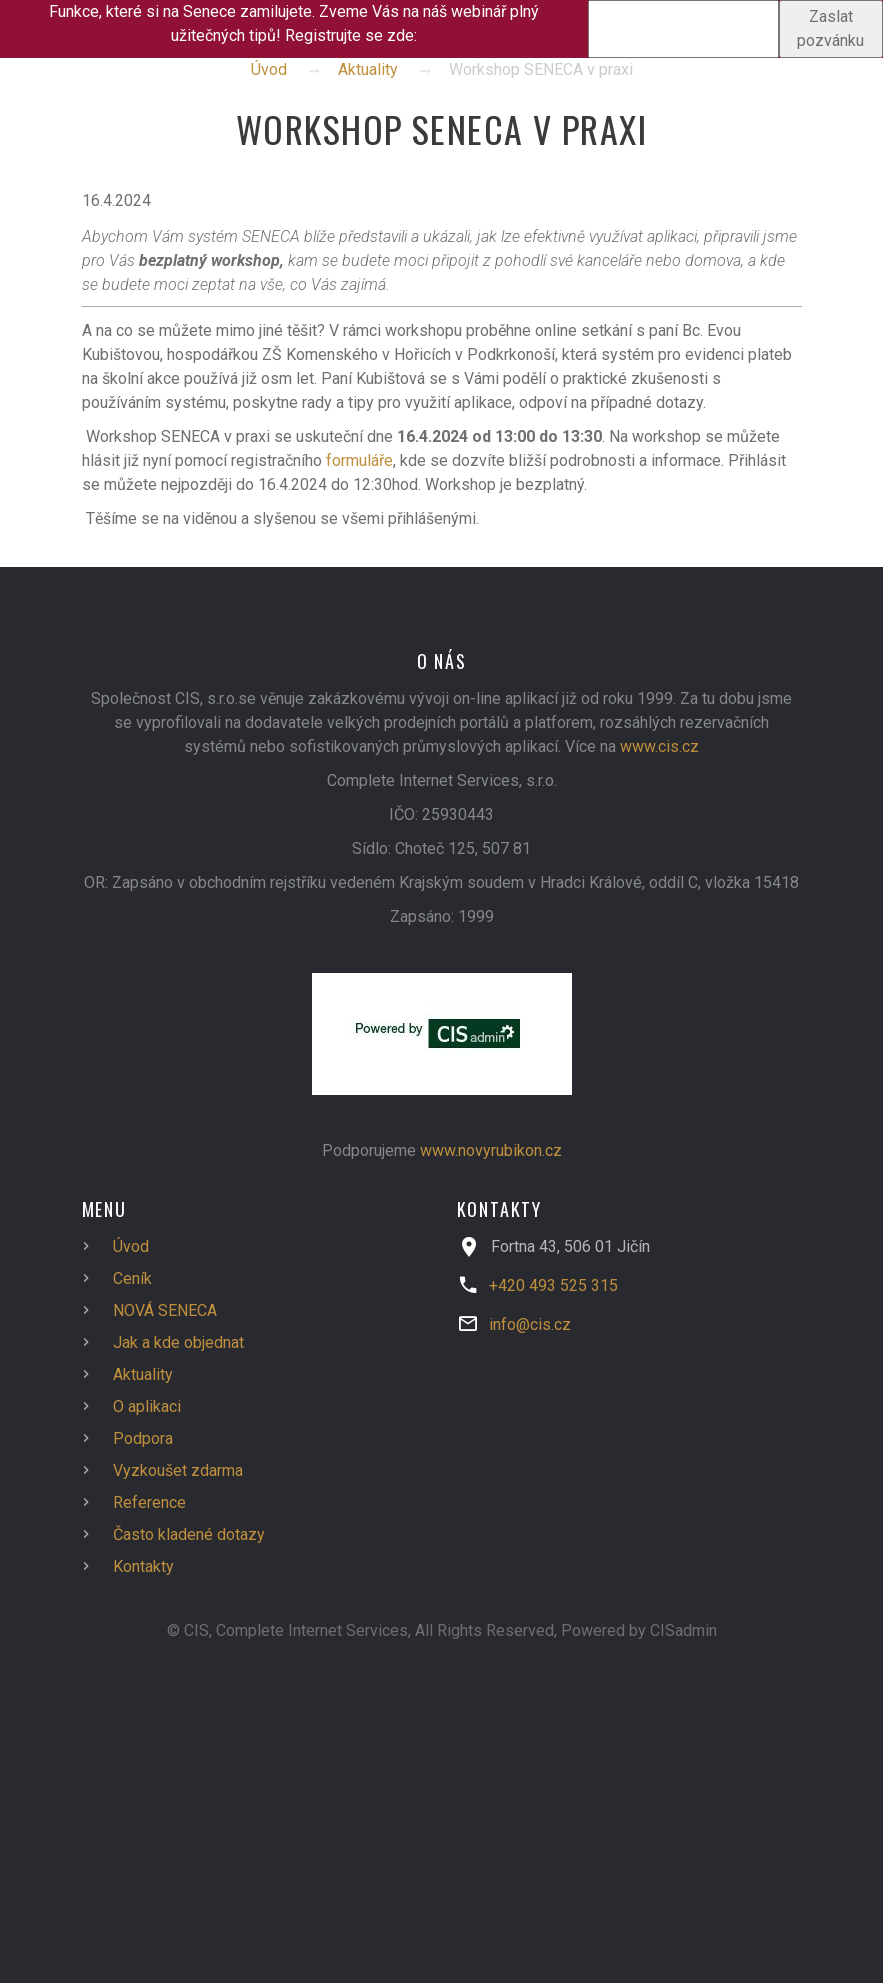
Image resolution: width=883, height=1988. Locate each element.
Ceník (132, 1278)
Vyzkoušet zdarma (178, 1470)
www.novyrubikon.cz (491, 1150)
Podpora (143, 1438)
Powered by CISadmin (639, 1630)
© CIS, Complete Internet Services (287, 1630)
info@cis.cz (530, 1324)
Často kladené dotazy (189, 1534)
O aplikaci (147, 1406)
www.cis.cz (659, 746)
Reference (149, 1502)
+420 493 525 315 (553, 1285)
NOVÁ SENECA (165, 1310)
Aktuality (368, 69)
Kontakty (143, 1566)
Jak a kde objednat (178, 1342)
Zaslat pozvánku (830, 28)
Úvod (269, 69)
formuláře (359, 460)
